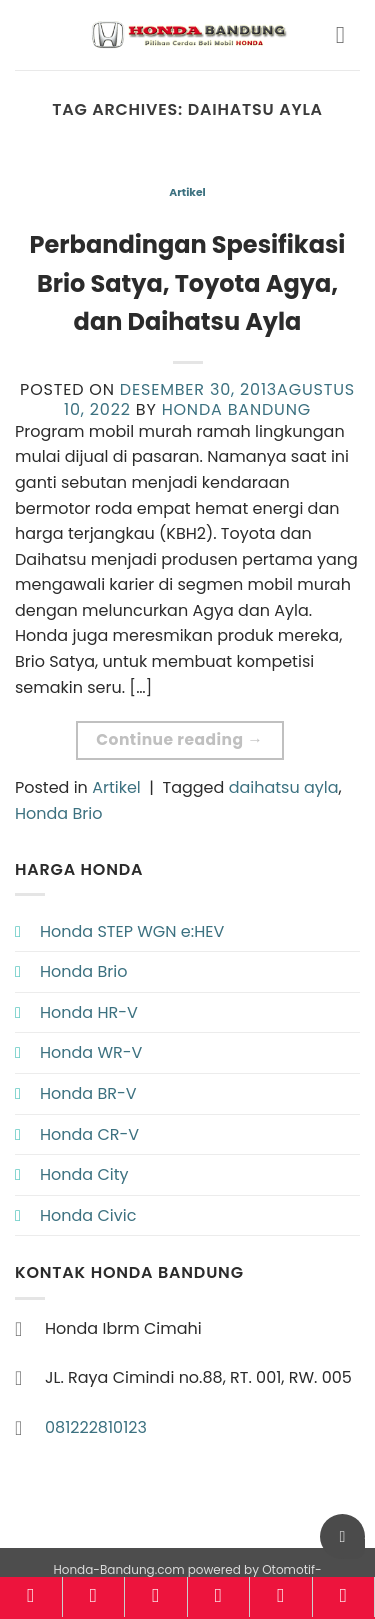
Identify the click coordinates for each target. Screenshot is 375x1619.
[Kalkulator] (219, 1597)
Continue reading (179, 739)
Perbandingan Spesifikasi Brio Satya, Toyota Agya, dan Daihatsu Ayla (188, 283)
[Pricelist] (156, 1597)
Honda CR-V (89, 1134)
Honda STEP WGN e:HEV (132, 931)
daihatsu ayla (284, 787)
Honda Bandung (236, 409)
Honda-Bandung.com (118, 1569)
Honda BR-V (88, 1093)
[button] (348, 34)
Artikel (187, 192)
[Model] (94, 1597)
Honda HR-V (89, 1012)
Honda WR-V (91, 1052)
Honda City (84, 1174)
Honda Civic (88, 1215)
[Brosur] (281, 1597)
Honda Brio (58, 813)
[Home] (31, 1597)
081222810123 (96, 1427)
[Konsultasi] (344, 1597)
